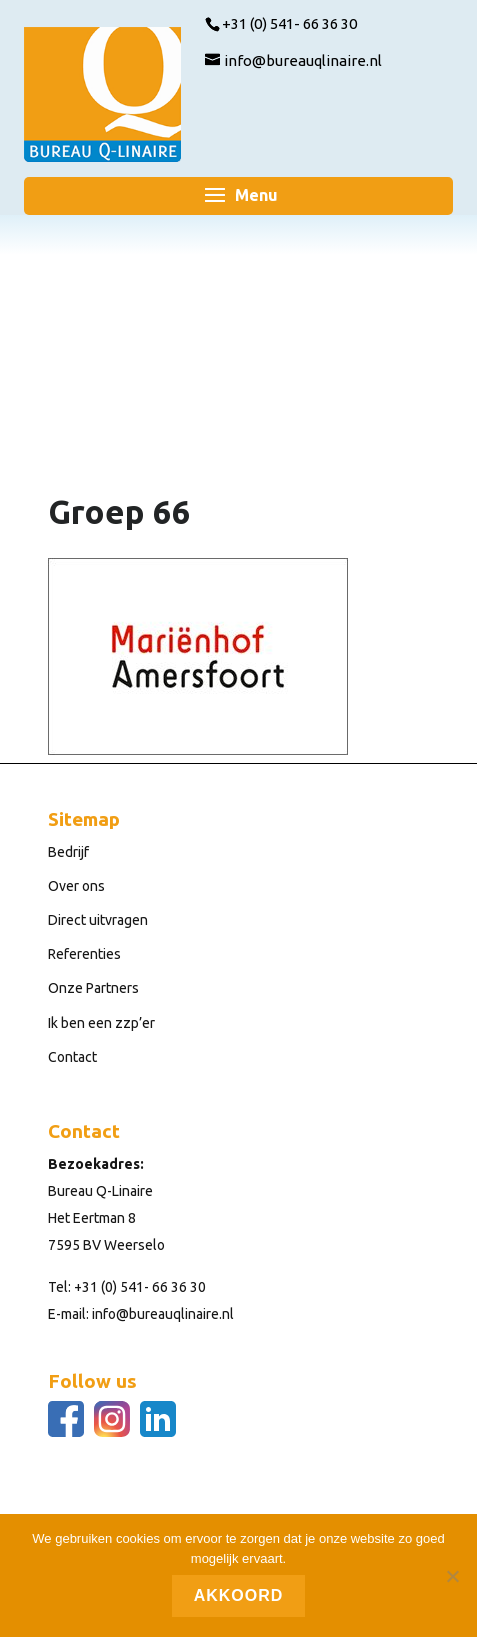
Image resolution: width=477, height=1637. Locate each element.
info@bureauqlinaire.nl (163, 1314)
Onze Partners (93, 988)
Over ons (76, 886)
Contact (72, 1057)
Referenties (84, 954)
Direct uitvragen (98, 920)
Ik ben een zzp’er (101, 1023)
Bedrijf (68, 852)
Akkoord (239, 1595)
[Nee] (452, 1576)
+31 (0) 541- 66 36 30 (140, 1287)
